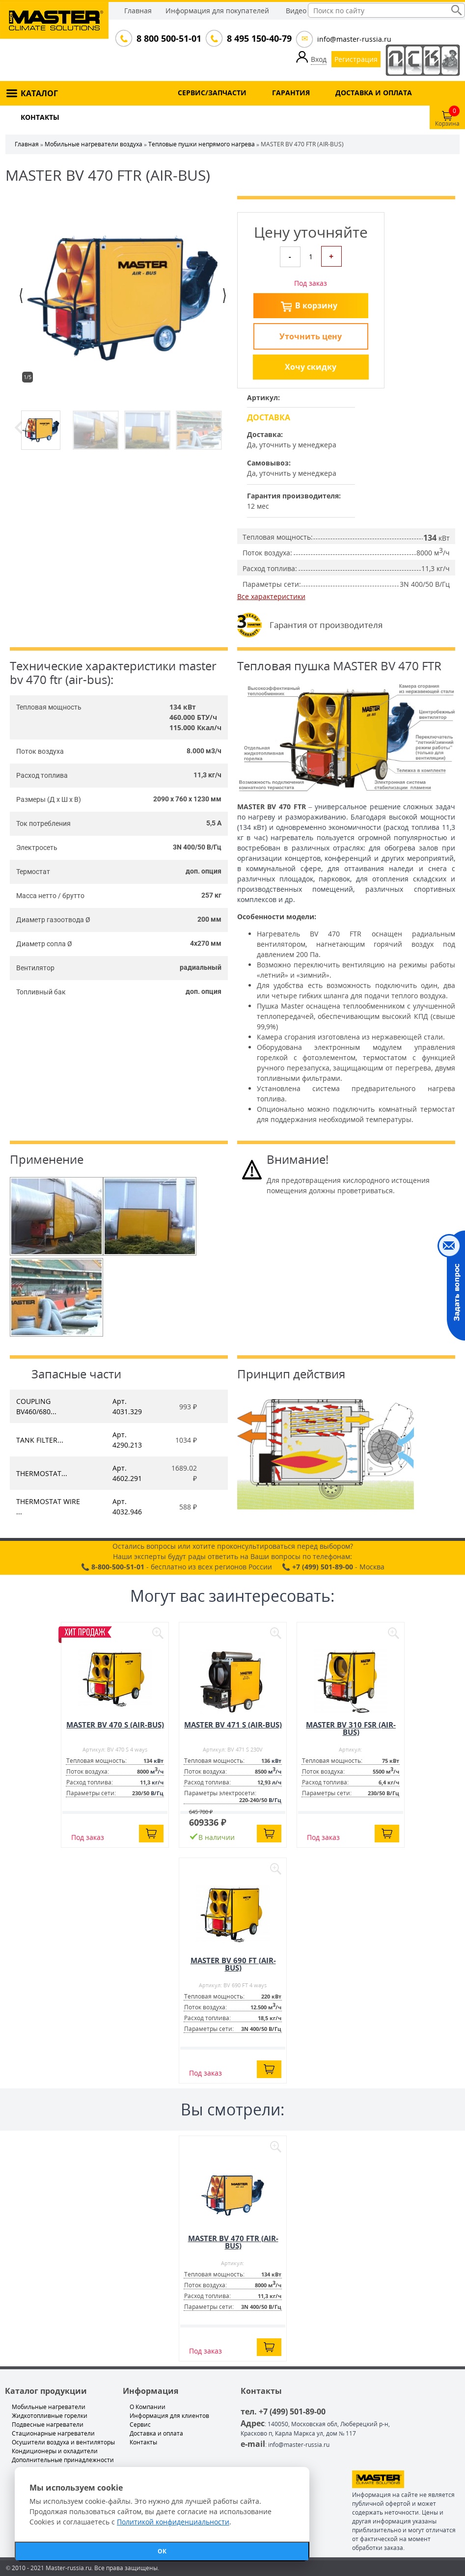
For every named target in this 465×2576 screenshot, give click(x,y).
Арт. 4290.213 (127, 1440)
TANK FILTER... (39, 1440)
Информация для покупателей (217, 10)
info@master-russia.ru (354, 39)
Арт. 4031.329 (127, 1406)
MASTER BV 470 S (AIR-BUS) (115, 1724)
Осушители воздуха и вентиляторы (63, 2442)
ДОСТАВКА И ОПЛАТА (373, 92)
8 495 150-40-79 (258, 38)
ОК (162, 2551)
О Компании (147, 2407)
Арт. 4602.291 (127, 1473)
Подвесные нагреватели (47, 2424)
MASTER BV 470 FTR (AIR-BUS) (233, 2241)
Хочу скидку (310, 366)
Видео (296, 10)
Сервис (140, 2424)
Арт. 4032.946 (127, 1506)
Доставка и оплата (156, 2433)
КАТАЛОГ (39, 93)
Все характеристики (271, 596)
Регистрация (356, 59)
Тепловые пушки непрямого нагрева (201, 144)
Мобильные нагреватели (48, 2407)
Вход (319, 59)
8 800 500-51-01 (168, 38)
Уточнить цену (310, 336)
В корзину (316, 305)
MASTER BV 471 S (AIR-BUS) (233, 1724)
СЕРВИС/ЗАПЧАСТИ (212, 92)
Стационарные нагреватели (53, 2433)
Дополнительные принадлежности (63, 2460)
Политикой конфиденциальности (173, 2521)
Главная (138, 10)
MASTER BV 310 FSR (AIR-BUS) (351, 1728)
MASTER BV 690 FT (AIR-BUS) (233, 1964)
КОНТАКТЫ (40, 117)
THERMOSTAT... (41, 1473)
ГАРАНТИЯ (291, 92)
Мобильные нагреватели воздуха (93, 144)
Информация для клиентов (169, 2416)
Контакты (143, 2442)
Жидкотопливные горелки (49, 2416)
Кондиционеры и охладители (55, 2451)
